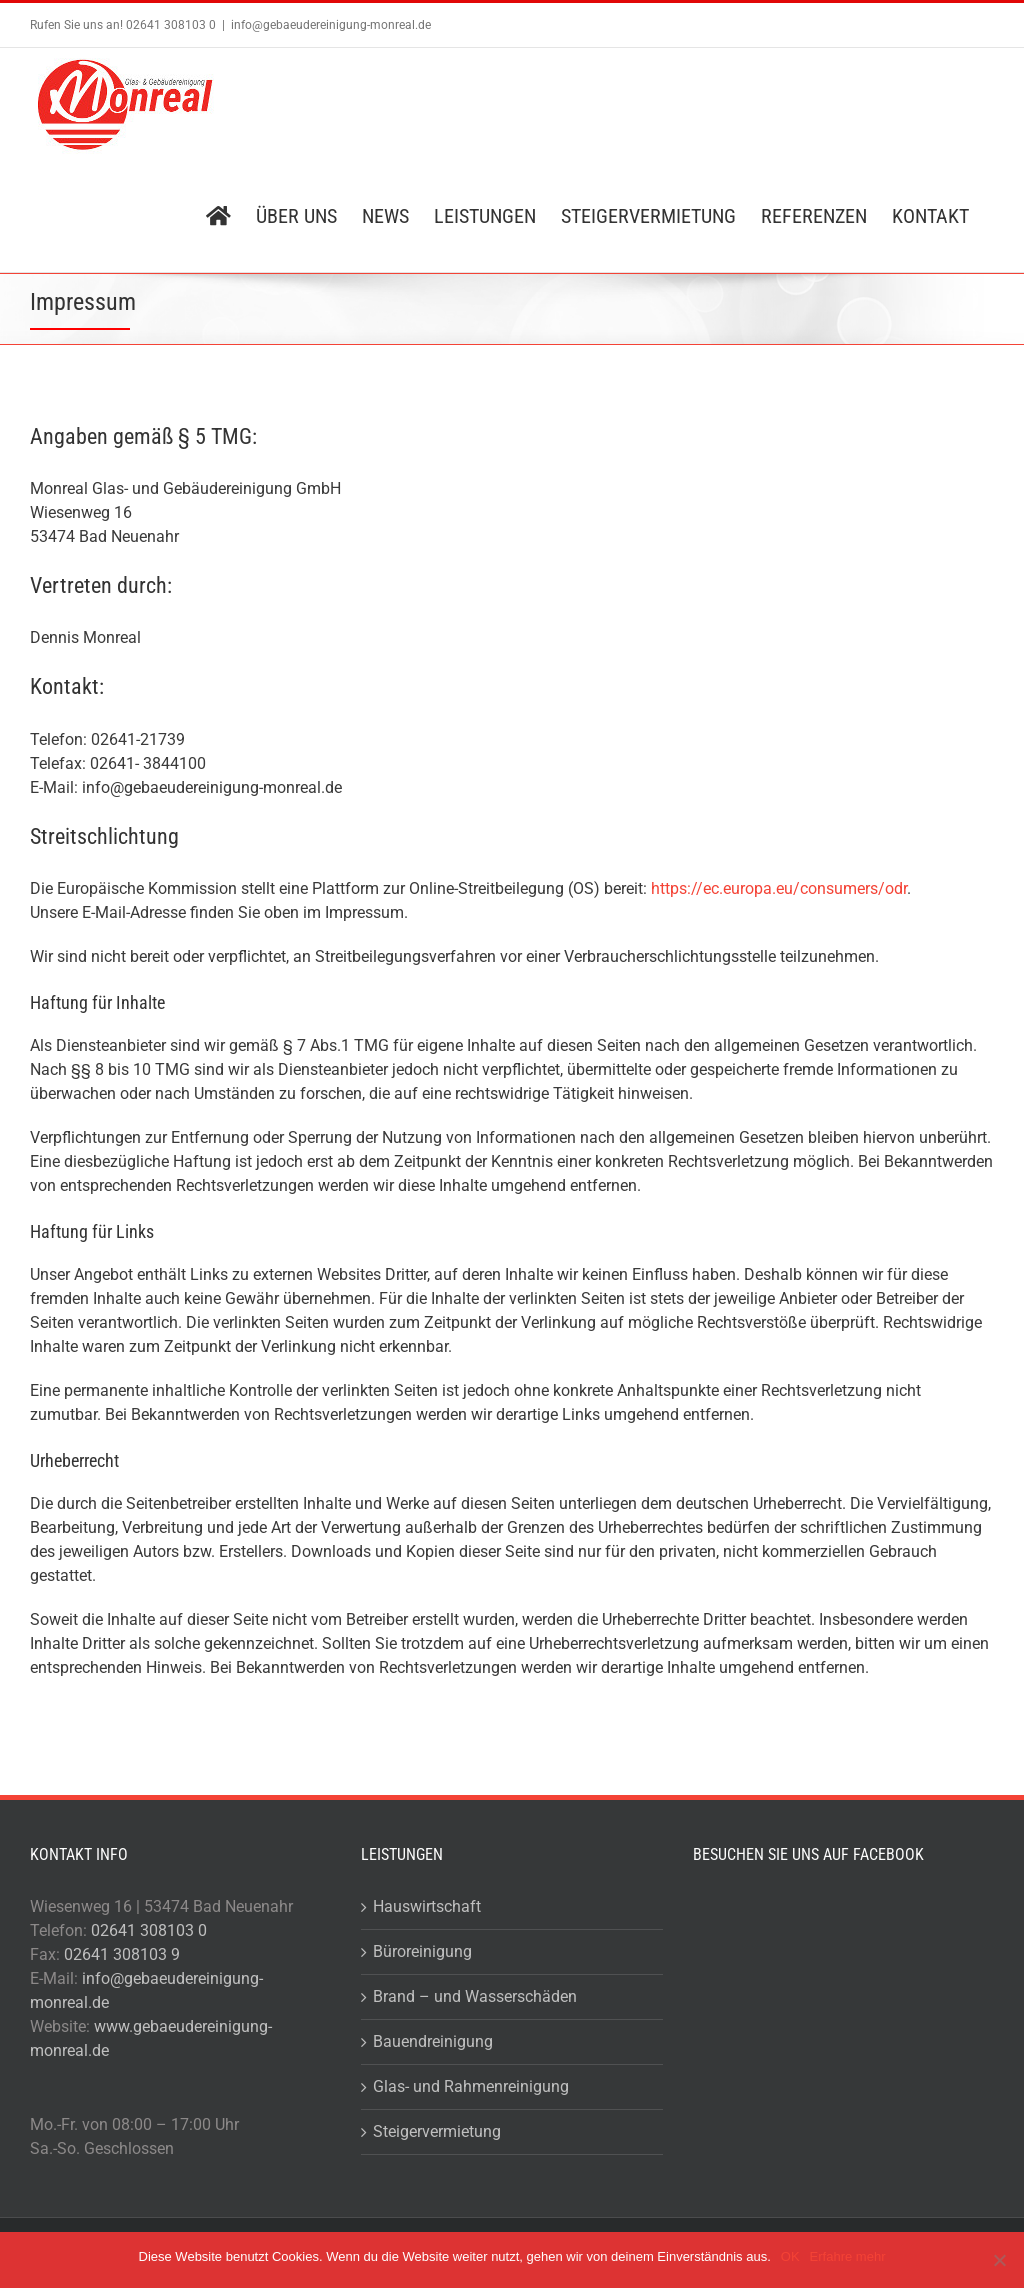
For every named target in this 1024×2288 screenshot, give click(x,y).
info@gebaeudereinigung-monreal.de (331, 25)
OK (790, 2256)
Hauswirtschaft (427, 1906)
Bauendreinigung (433, 2041)
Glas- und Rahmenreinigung (471, 2086)
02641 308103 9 (122, 1954)
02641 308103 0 (149, 1930)
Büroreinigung (422, 1951)
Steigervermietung (437, 2131)
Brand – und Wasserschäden (475, 1996)
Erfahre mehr (848, 2256)
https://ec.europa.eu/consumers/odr (779, 888)
